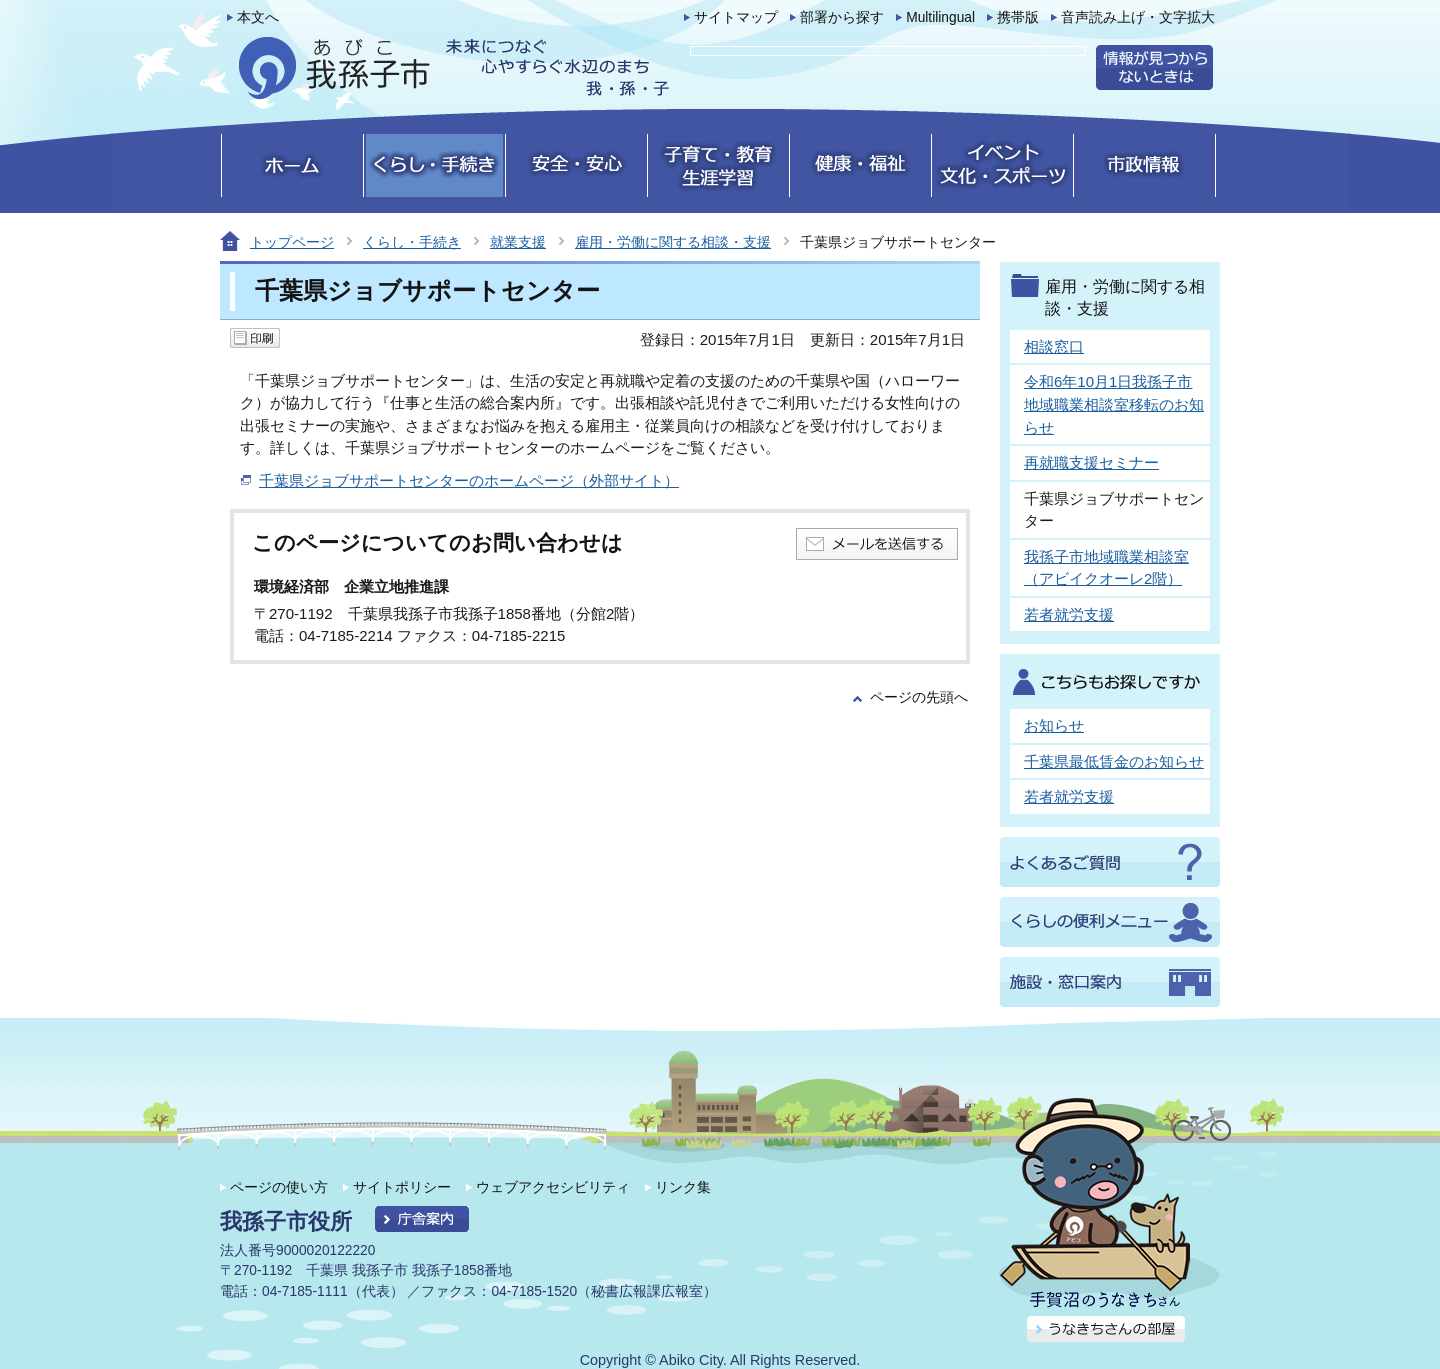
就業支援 (518, 242)
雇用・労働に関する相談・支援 (673, 242)
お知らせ (1054, 725)
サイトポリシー (402, 1187)
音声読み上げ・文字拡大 (1138, 17)
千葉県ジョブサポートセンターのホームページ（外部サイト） (469, 480)
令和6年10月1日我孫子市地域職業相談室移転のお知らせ (1114, 404)
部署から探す (842, 17)
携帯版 (1018, 17)
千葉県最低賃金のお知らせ (1114, 761)
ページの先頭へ (919, 697)
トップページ (292, 242)
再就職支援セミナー (1091, 462)
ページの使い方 (279, 1187)
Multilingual (940, 17)
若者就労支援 (1069, 614)
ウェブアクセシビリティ (553, 1187)
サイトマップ (736, 17)
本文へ (258, 17)
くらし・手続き (412, 242)
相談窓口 (1054, 346)
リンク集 (683, 1187)
